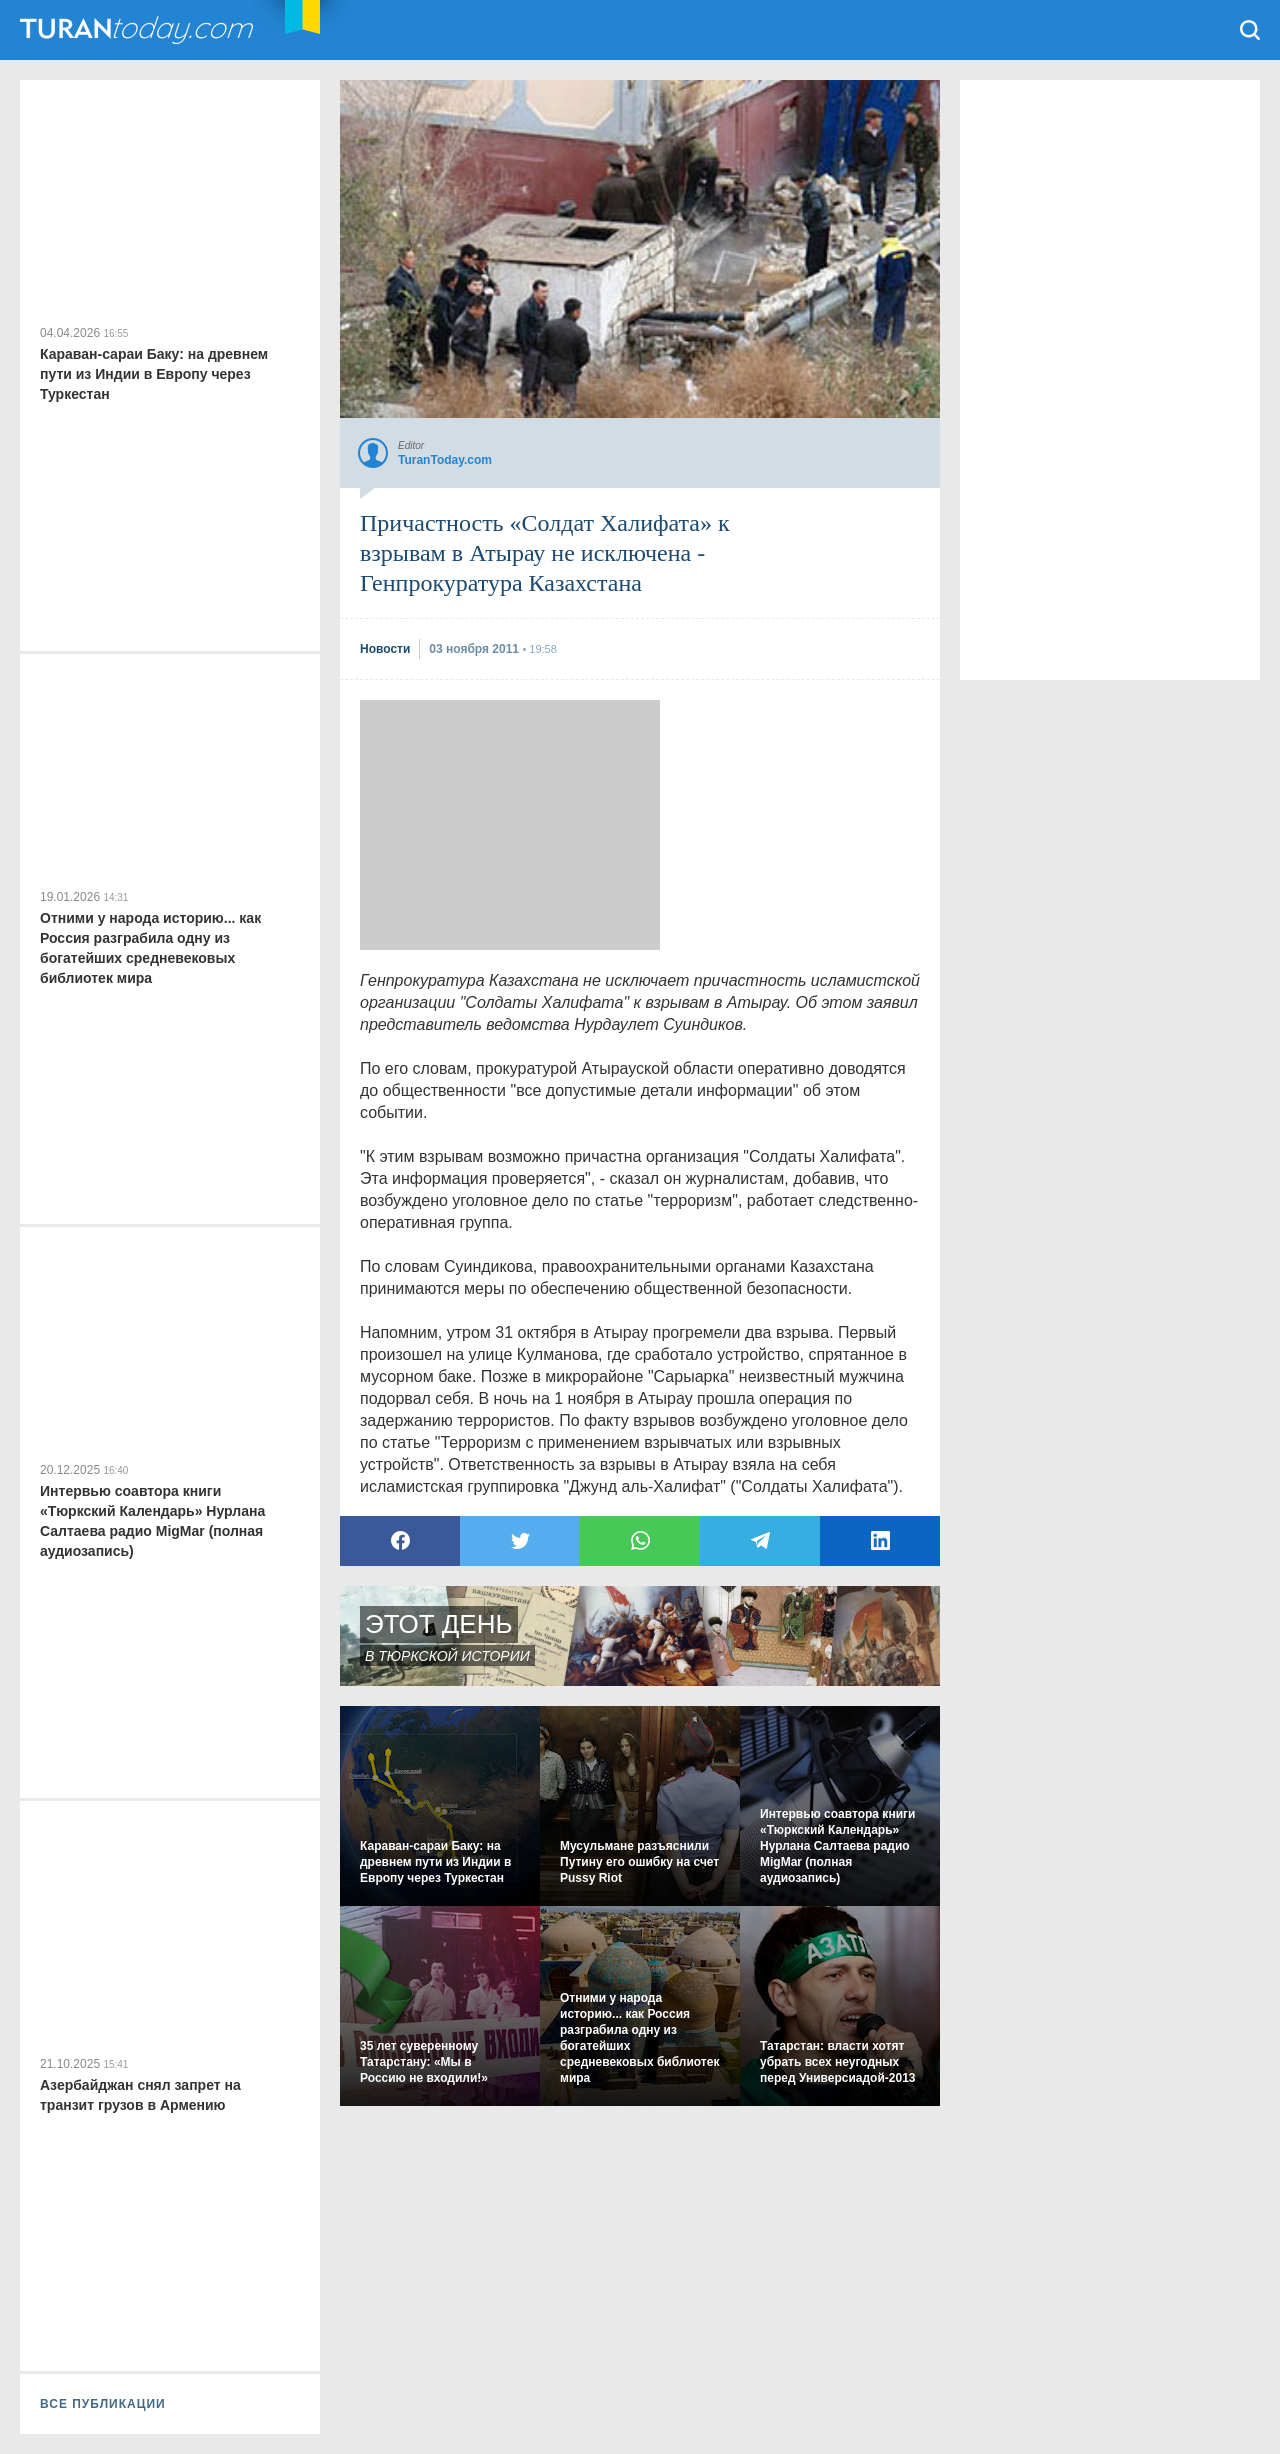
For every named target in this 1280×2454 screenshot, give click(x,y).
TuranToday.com (139, 30)
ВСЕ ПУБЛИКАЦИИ (103, 2404)
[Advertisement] (510, 825)
